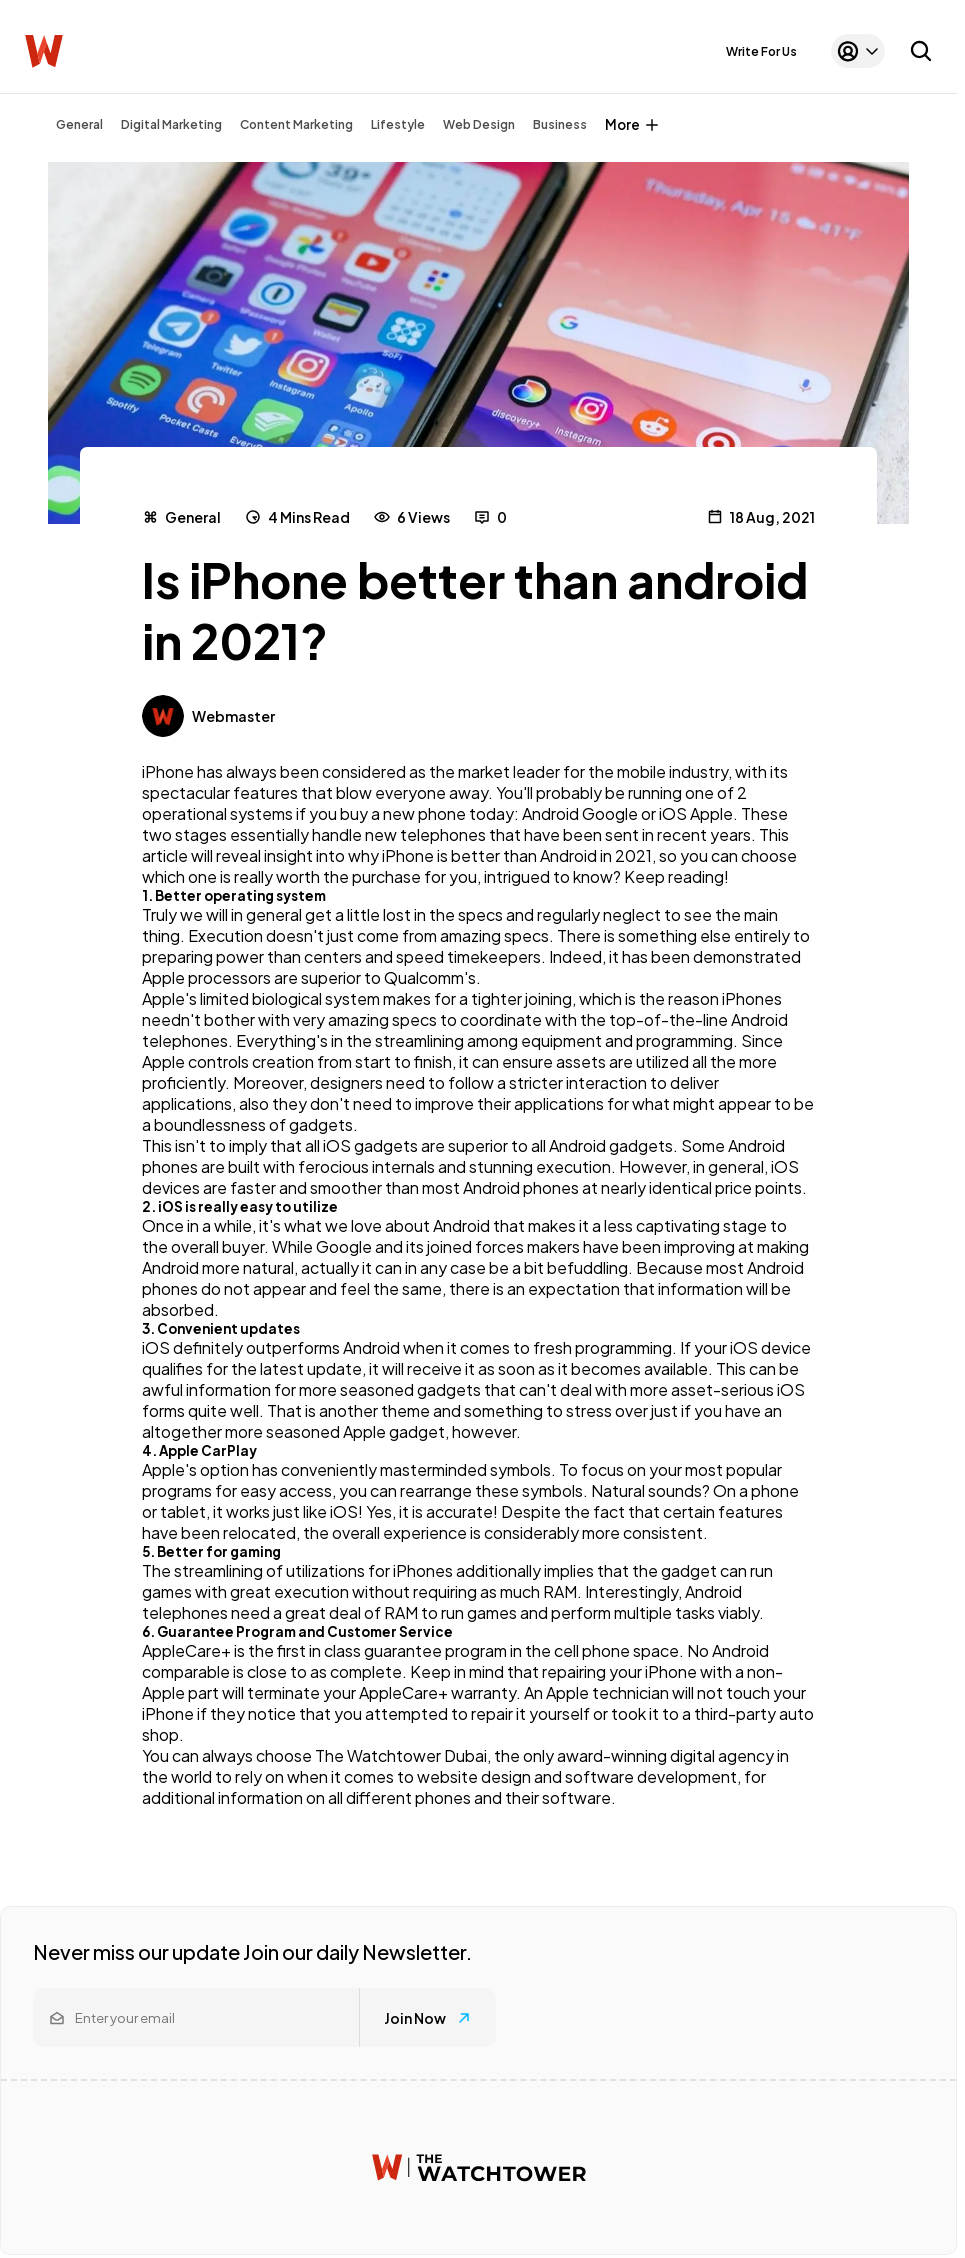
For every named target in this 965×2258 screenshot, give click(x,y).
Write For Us (761, 51)
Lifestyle (398, 124)
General (79, 124)
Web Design (479, 124)
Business (560, 124)
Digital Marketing (171, 124)
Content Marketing (296, 124)
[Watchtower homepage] (479, 2167)
